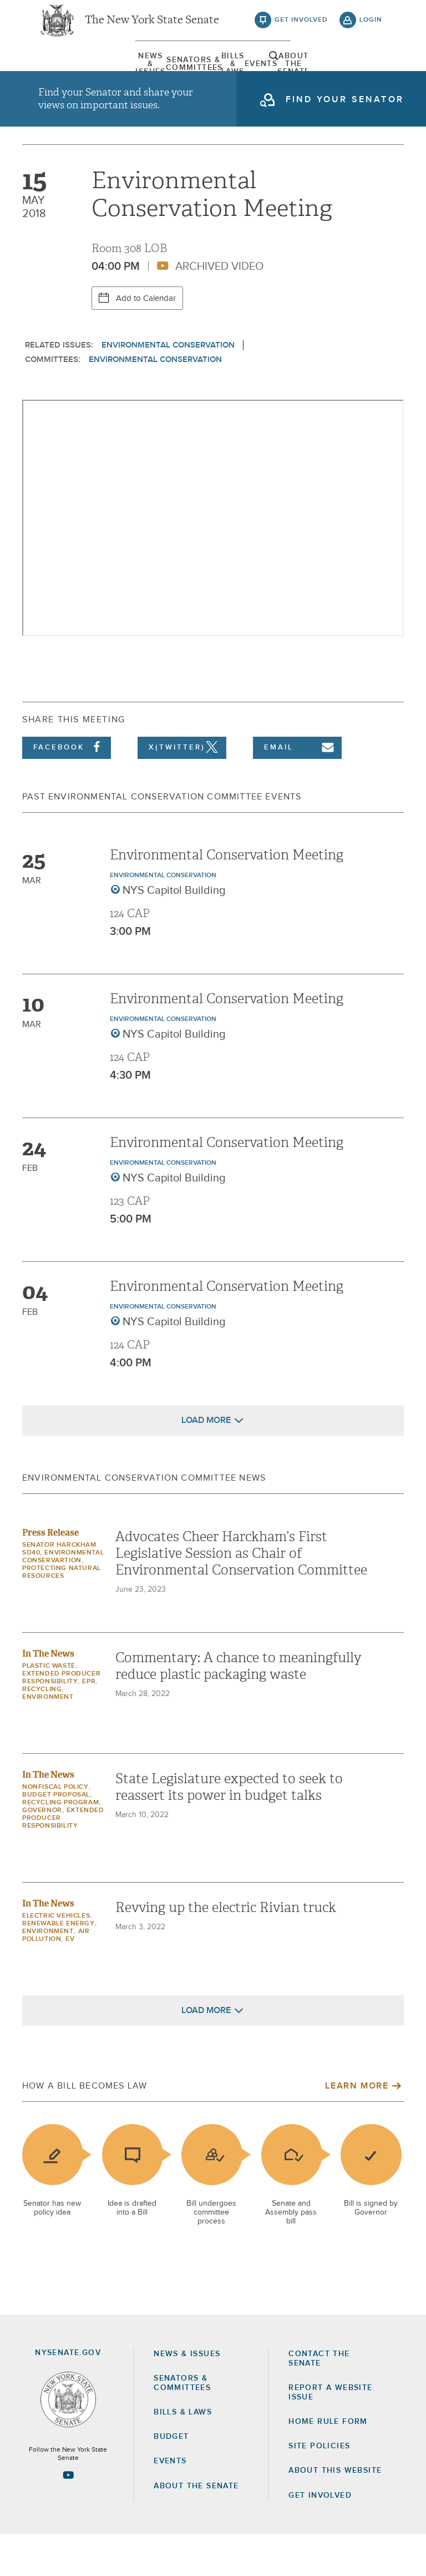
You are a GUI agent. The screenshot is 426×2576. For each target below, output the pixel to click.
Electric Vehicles (56, 1958)
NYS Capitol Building (174, 932)
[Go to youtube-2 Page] (68, 2516)
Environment (48, 1739)
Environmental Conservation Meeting (226, 897)
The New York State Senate (152, 27)
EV (69, 1981)
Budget (171, 2479)
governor (42, 1852)
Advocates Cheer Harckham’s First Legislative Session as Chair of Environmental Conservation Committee (241, 1596)
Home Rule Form (328, 2463)
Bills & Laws (196, 75)
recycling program (60, 1845)
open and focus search (371, 74)
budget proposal (56, 1837)
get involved (301, 27)
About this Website (335, 2513)
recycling (42, 1731)
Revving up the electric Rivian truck (225, 1949)
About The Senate (325, 75)
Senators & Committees (131, 75)
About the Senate (196, 2528)
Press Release (50, 1575)
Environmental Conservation (168, 387)
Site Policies (319, 2488)
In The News (48, 1696)
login (370, 27)
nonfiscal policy (55, 1829)
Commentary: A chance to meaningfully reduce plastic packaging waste (238, 1708)
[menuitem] (66, 75)
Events (260, 75)
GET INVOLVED (320, 2537)
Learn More (356, 2128)
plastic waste (48, 1708)
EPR (88, 1723)
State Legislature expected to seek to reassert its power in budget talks (229, 1829)
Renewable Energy (58, 1966)
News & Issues (66, 75)
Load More (206, 1462)
